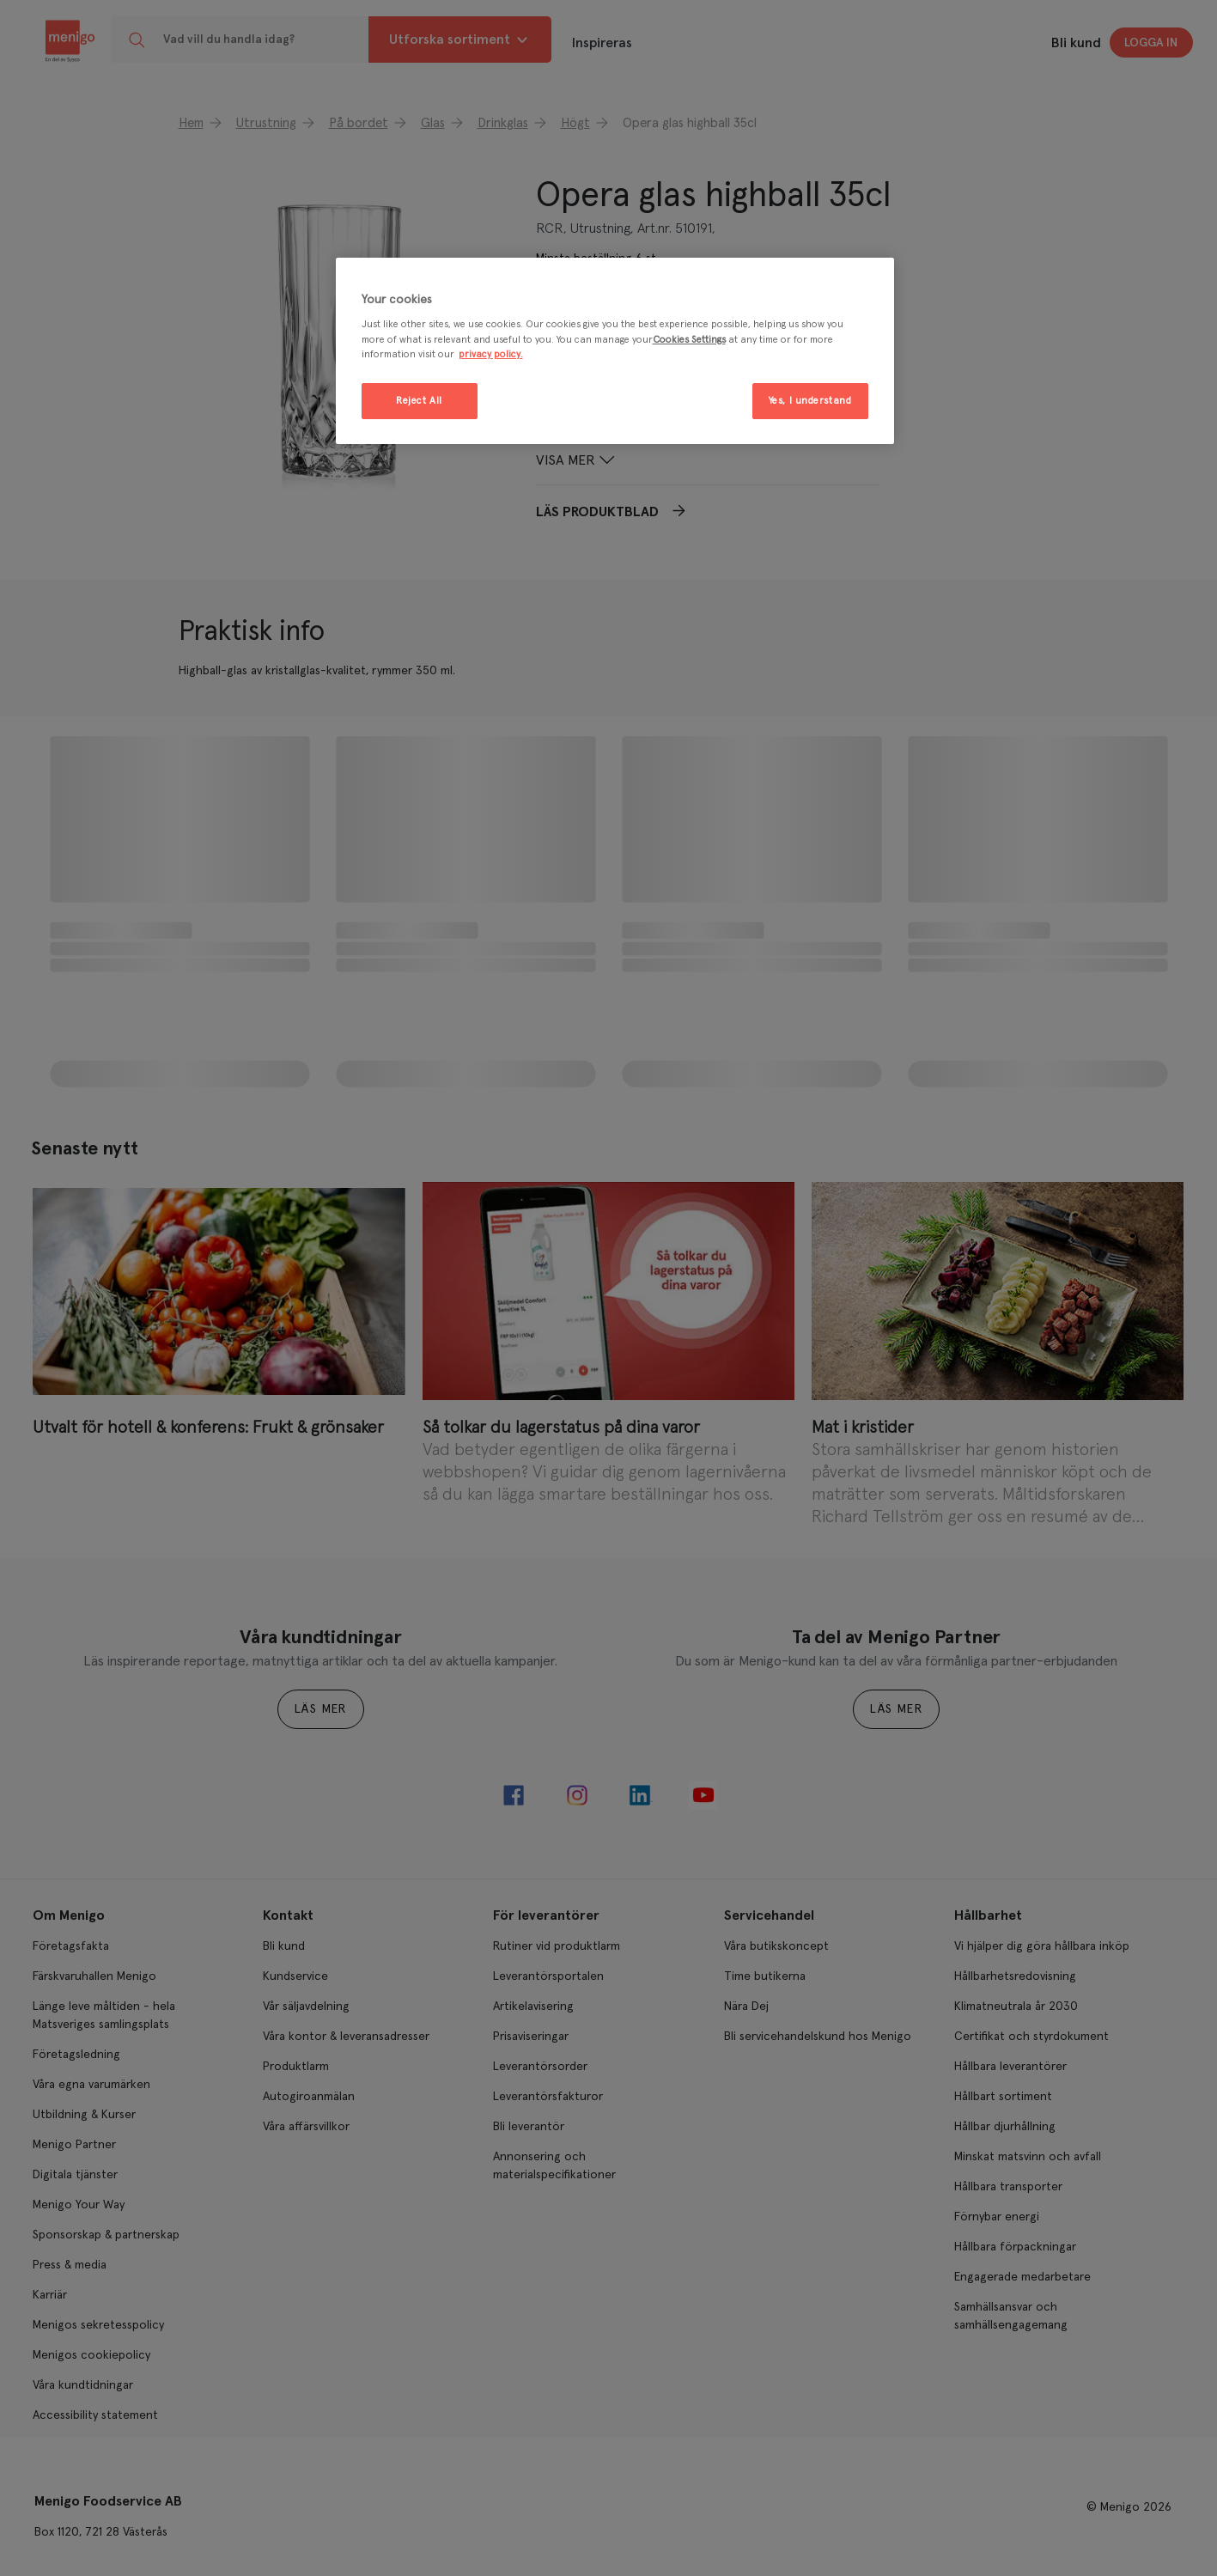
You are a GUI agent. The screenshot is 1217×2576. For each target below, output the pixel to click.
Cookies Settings (689, 339)
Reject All (419, 400)
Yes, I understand (810, 400)
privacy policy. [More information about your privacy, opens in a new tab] (491, 354)
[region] (615, 351)
